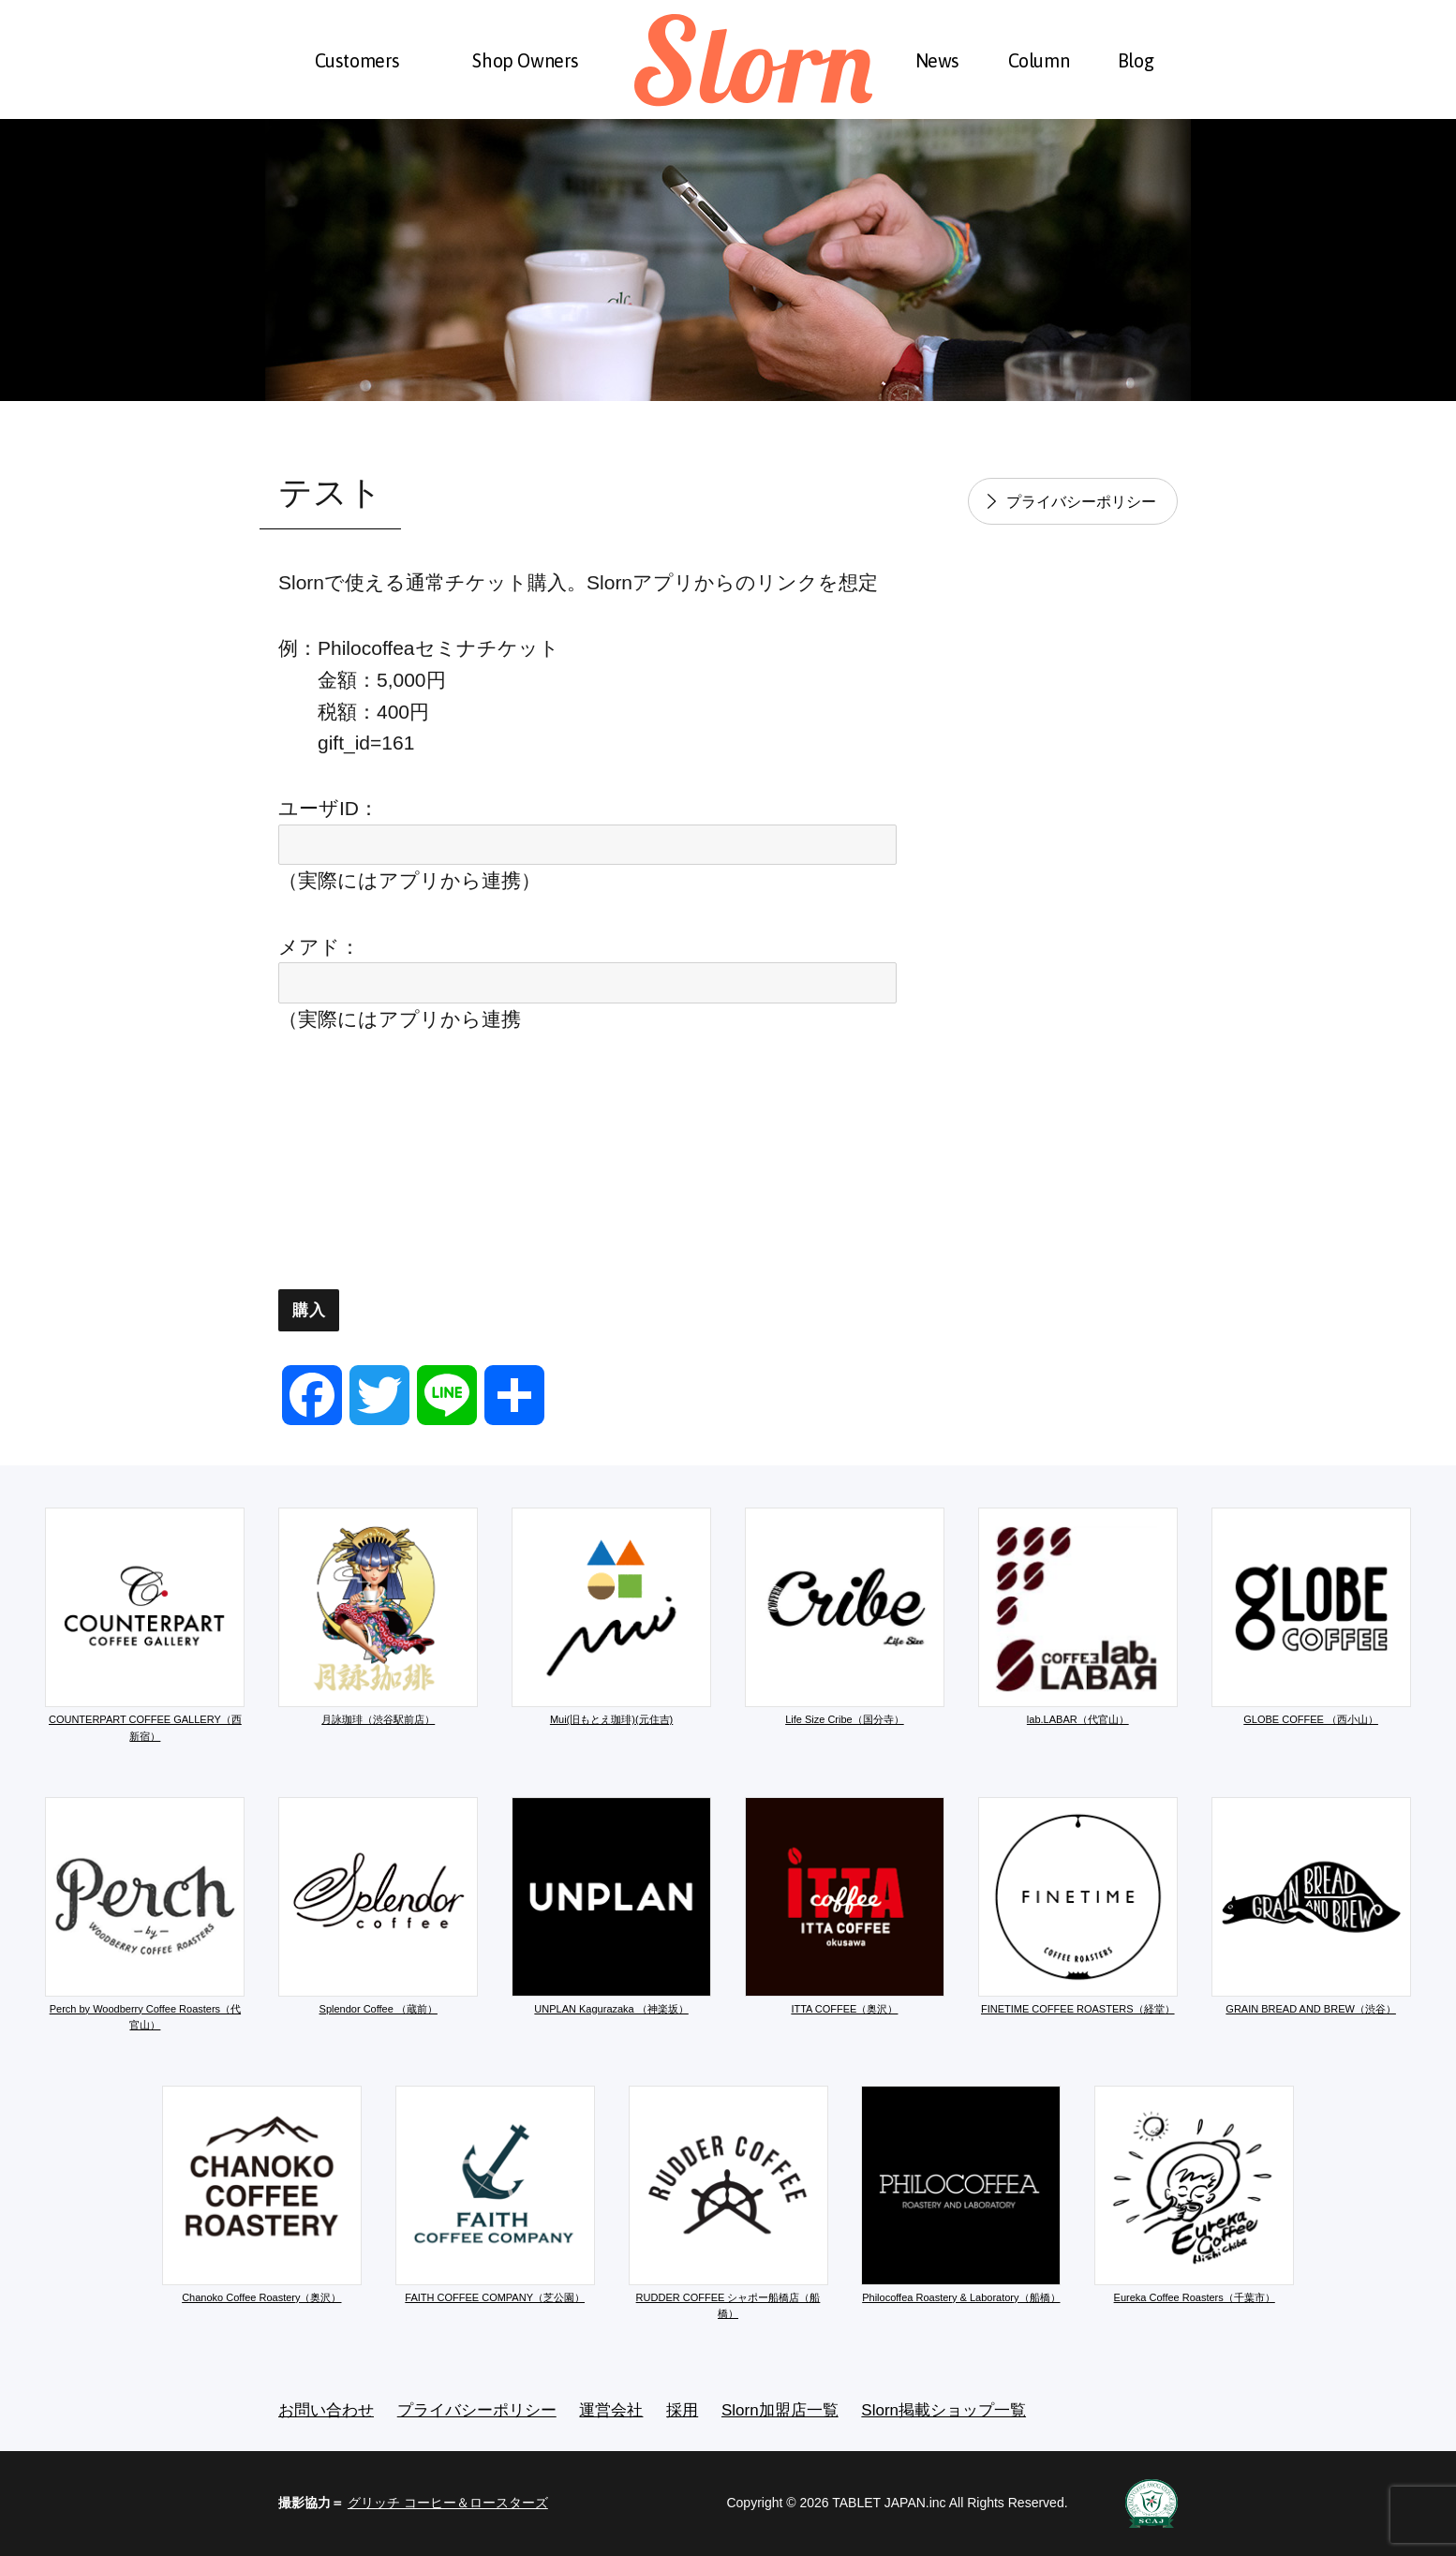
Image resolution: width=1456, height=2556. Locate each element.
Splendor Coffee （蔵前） (378, 1905)
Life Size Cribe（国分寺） (844, 1616)
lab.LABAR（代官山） (1078, 1616)
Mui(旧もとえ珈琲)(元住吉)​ (611, 1616)
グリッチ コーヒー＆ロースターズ (448, 2502)
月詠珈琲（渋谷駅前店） (378, 1616)
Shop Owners (525, 60)
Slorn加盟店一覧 (780, 2410)
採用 (682, 2410)
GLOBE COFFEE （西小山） (1311, 1616)
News (937, 60)
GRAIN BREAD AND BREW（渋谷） (1311, 1905)
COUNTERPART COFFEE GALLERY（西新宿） (145, 1625)
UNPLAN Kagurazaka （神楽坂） (611, 1905)
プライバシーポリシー (1081, 502)
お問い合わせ (326, 2410)
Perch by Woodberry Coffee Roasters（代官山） (145, 1914)
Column (1039, 60)
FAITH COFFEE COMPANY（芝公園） (495, 2194)
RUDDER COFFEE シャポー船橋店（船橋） (728, 2203)
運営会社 (611, 2410)
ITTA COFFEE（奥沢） (844, 1905)
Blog (1135, 60)
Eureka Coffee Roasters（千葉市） (1194, 2194)
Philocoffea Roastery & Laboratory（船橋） (961, 2194)
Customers (357, 60)
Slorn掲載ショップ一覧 (943, 2410)
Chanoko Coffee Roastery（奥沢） (262, 2194)
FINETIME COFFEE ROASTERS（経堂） (1078, 1905)
